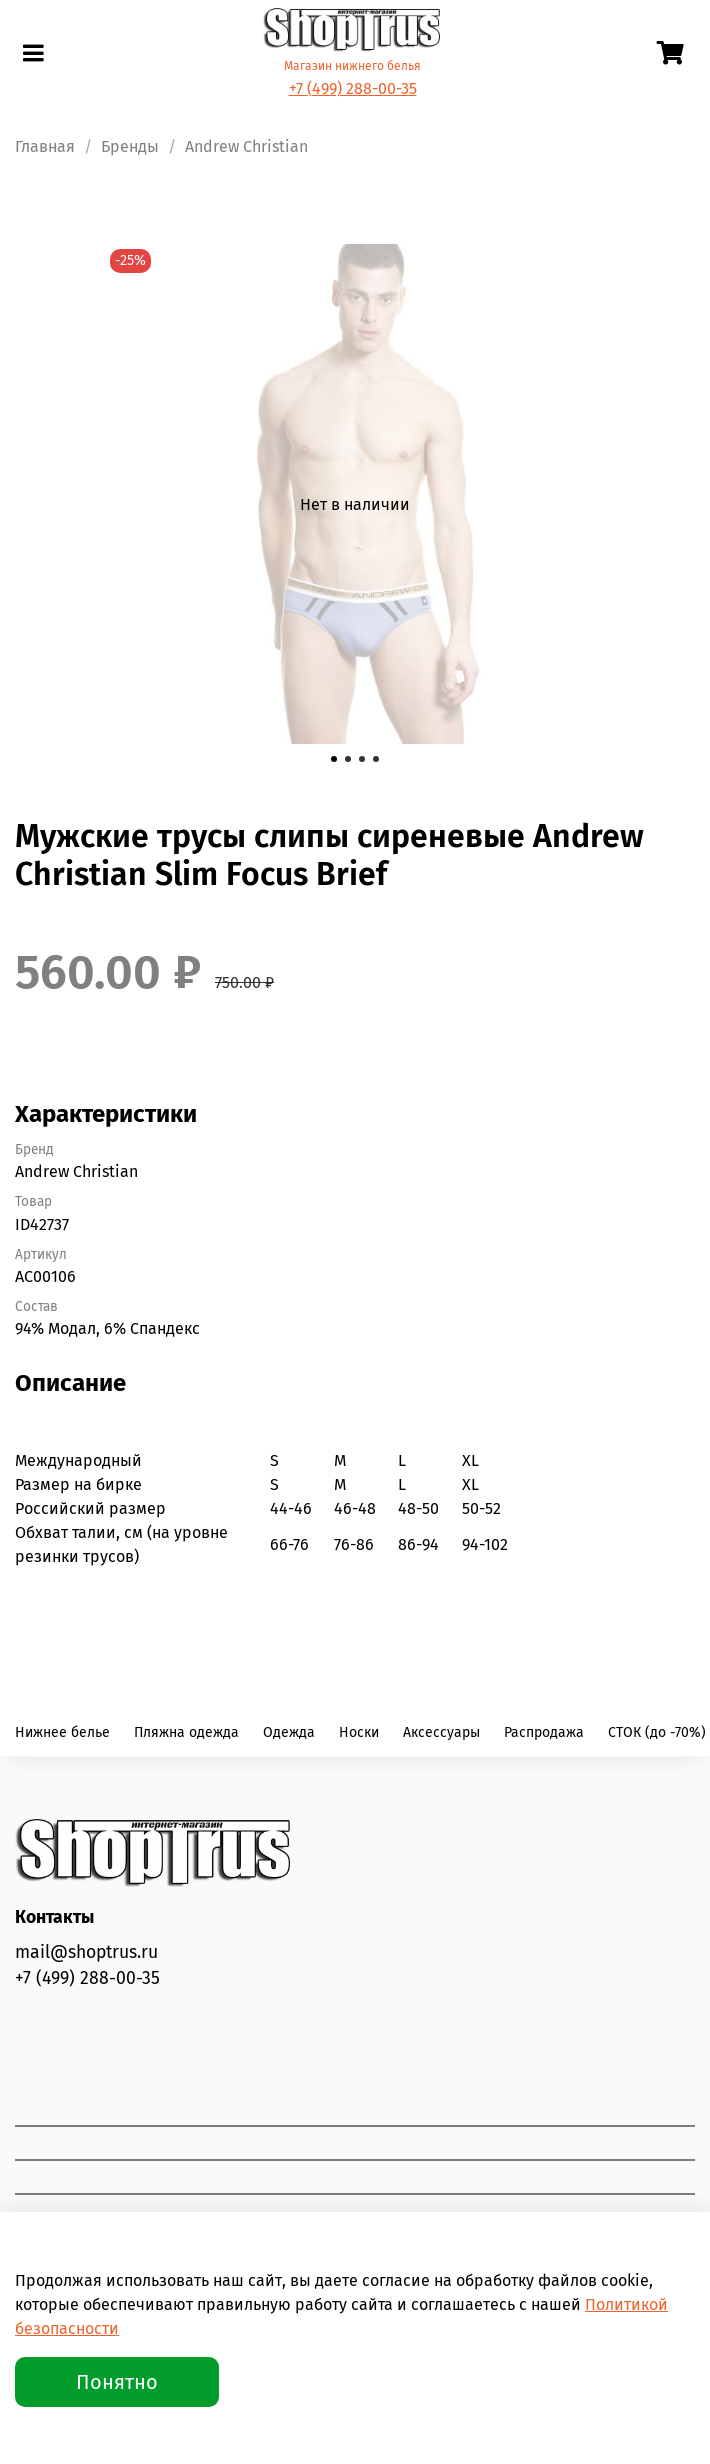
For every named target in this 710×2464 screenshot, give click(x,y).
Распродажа (544, 1732)
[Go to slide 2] (348, 759)
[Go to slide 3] (362, 759)
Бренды (130, 146)
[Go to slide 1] (334, 759)
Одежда (289, 1732)
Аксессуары (441, 1732)
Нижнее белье (62, 1732)
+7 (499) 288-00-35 (353, 88)
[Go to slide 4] (376, 759)
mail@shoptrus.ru (86, 1952)
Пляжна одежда (186, 1732)
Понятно (117, 2382)
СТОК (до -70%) (657, 1732)
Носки (359, 1732)
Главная (45, 146)
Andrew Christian (246, 146)
